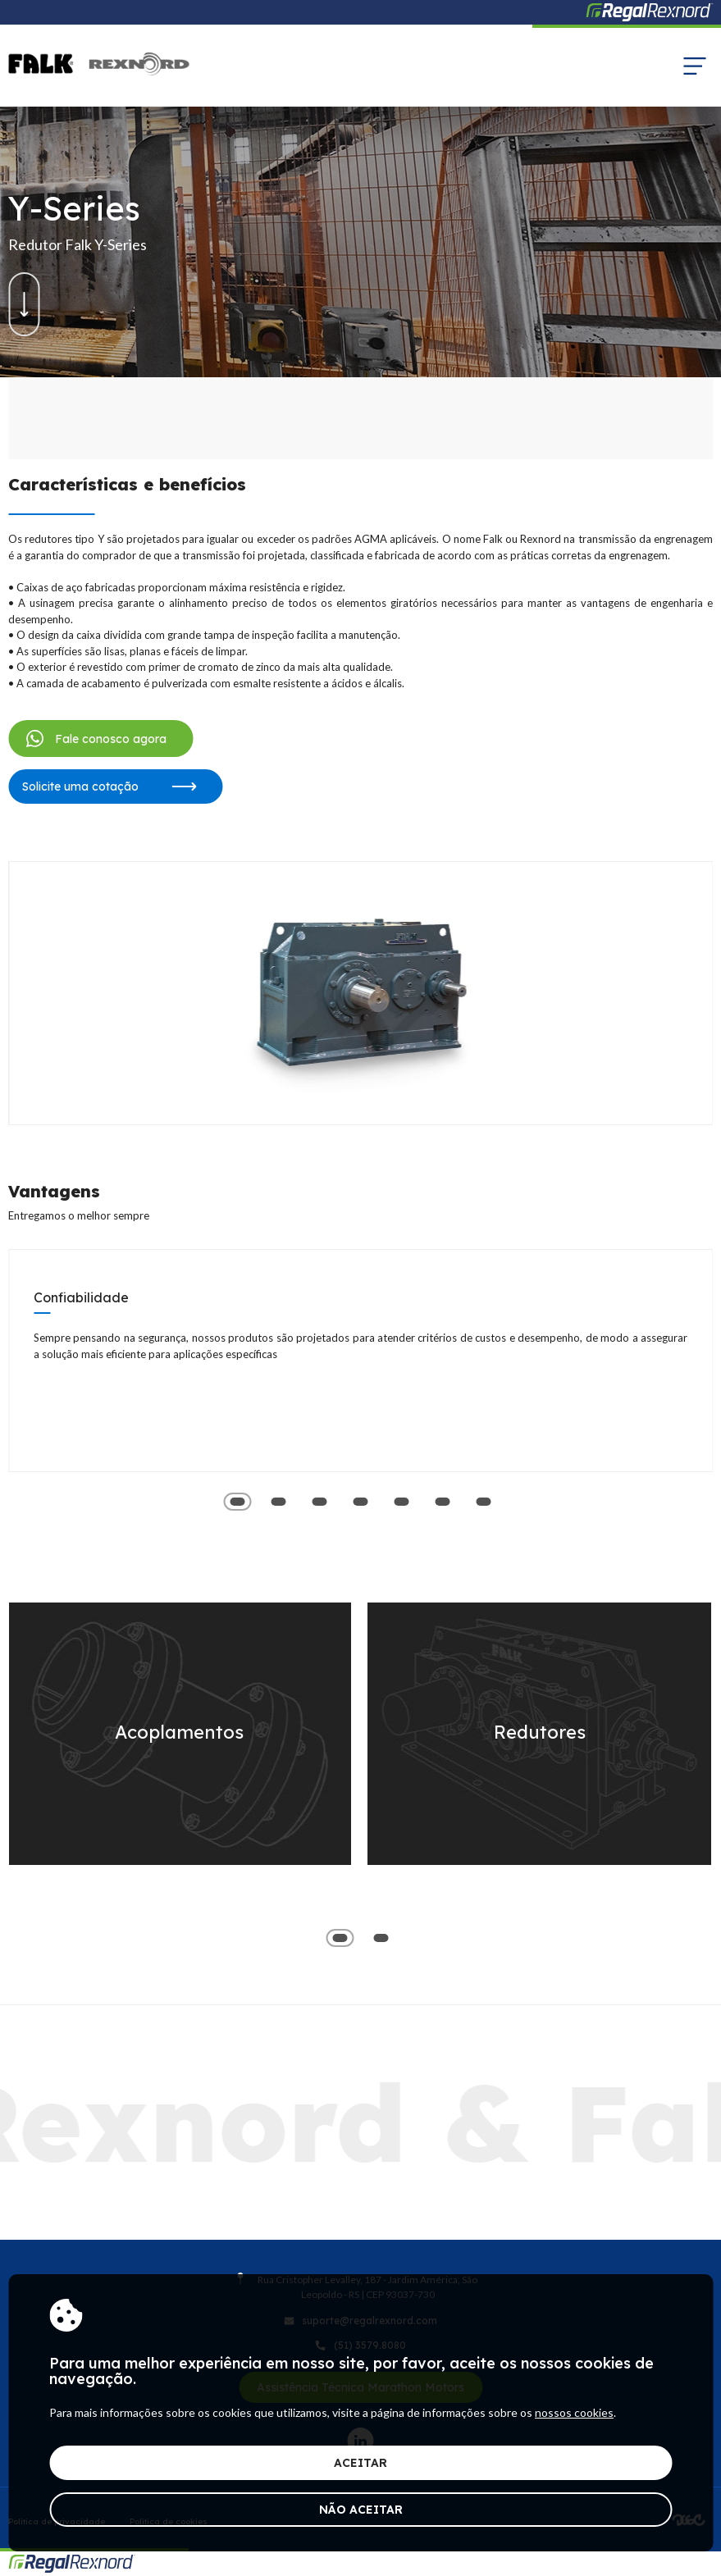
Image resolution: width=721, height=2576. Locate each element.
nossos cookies (574, 2412)
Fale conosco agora (94, 738)
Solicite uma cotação (109, 786)
